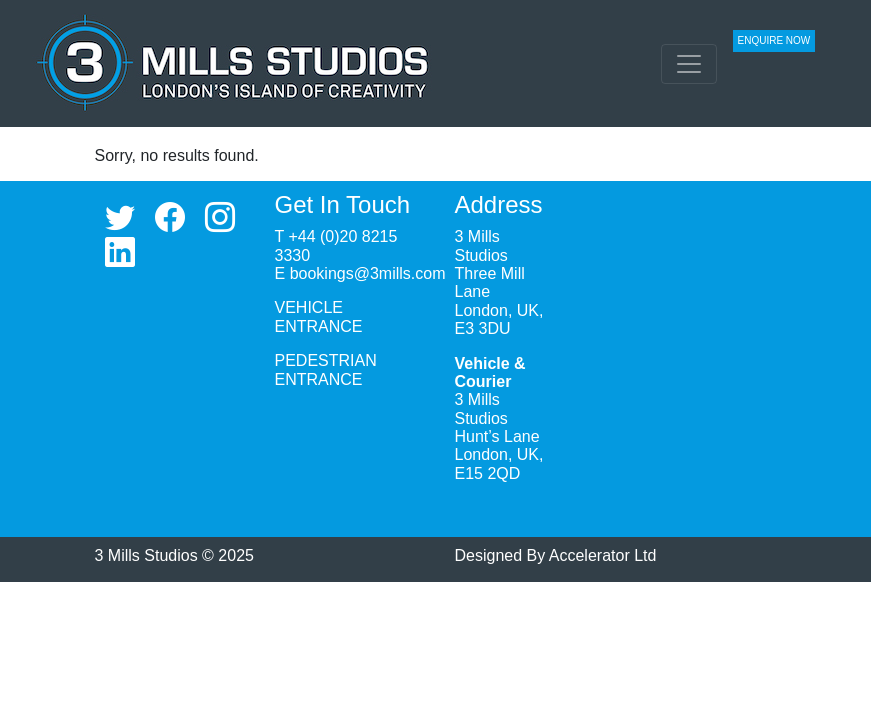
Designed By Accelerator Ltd (556, 555)
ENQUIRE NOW (774, 40)
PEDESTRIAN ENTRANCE (326, 369)
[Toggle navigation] (689, 64)
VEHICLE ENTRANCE (319, 316)
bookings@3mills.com (368, 273)
